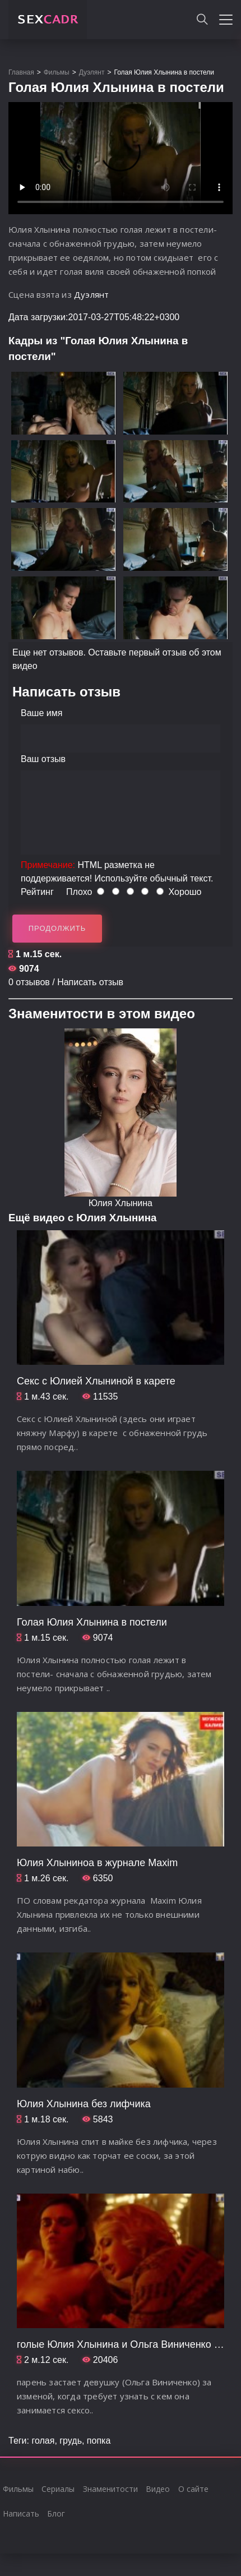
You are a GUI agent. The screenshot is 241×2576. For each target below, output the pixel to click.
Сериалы (58, 2488)
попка (98, 2440)
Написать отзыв (90, 982)
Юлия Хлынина (120, 1203)
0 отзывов (29, 982)
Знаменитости (110, 2488)
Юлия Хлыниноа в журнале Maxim (97, 1862)
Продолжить (57, 928)
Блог (56, 2513)
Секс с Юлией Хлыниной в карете (96, 1381)
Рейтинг (37, 892)
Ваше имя (41, 713)
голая (42, 2440)
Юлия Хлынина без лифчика (84, 2103)
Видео (158, 2488)
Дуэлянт (91, 294)
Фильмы (18, 2488)
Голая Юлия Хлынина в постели (92, 1622)
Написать (21, 2513)
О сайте (193, 2488)
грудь (70, 2440)
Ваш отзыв (43, 759)
